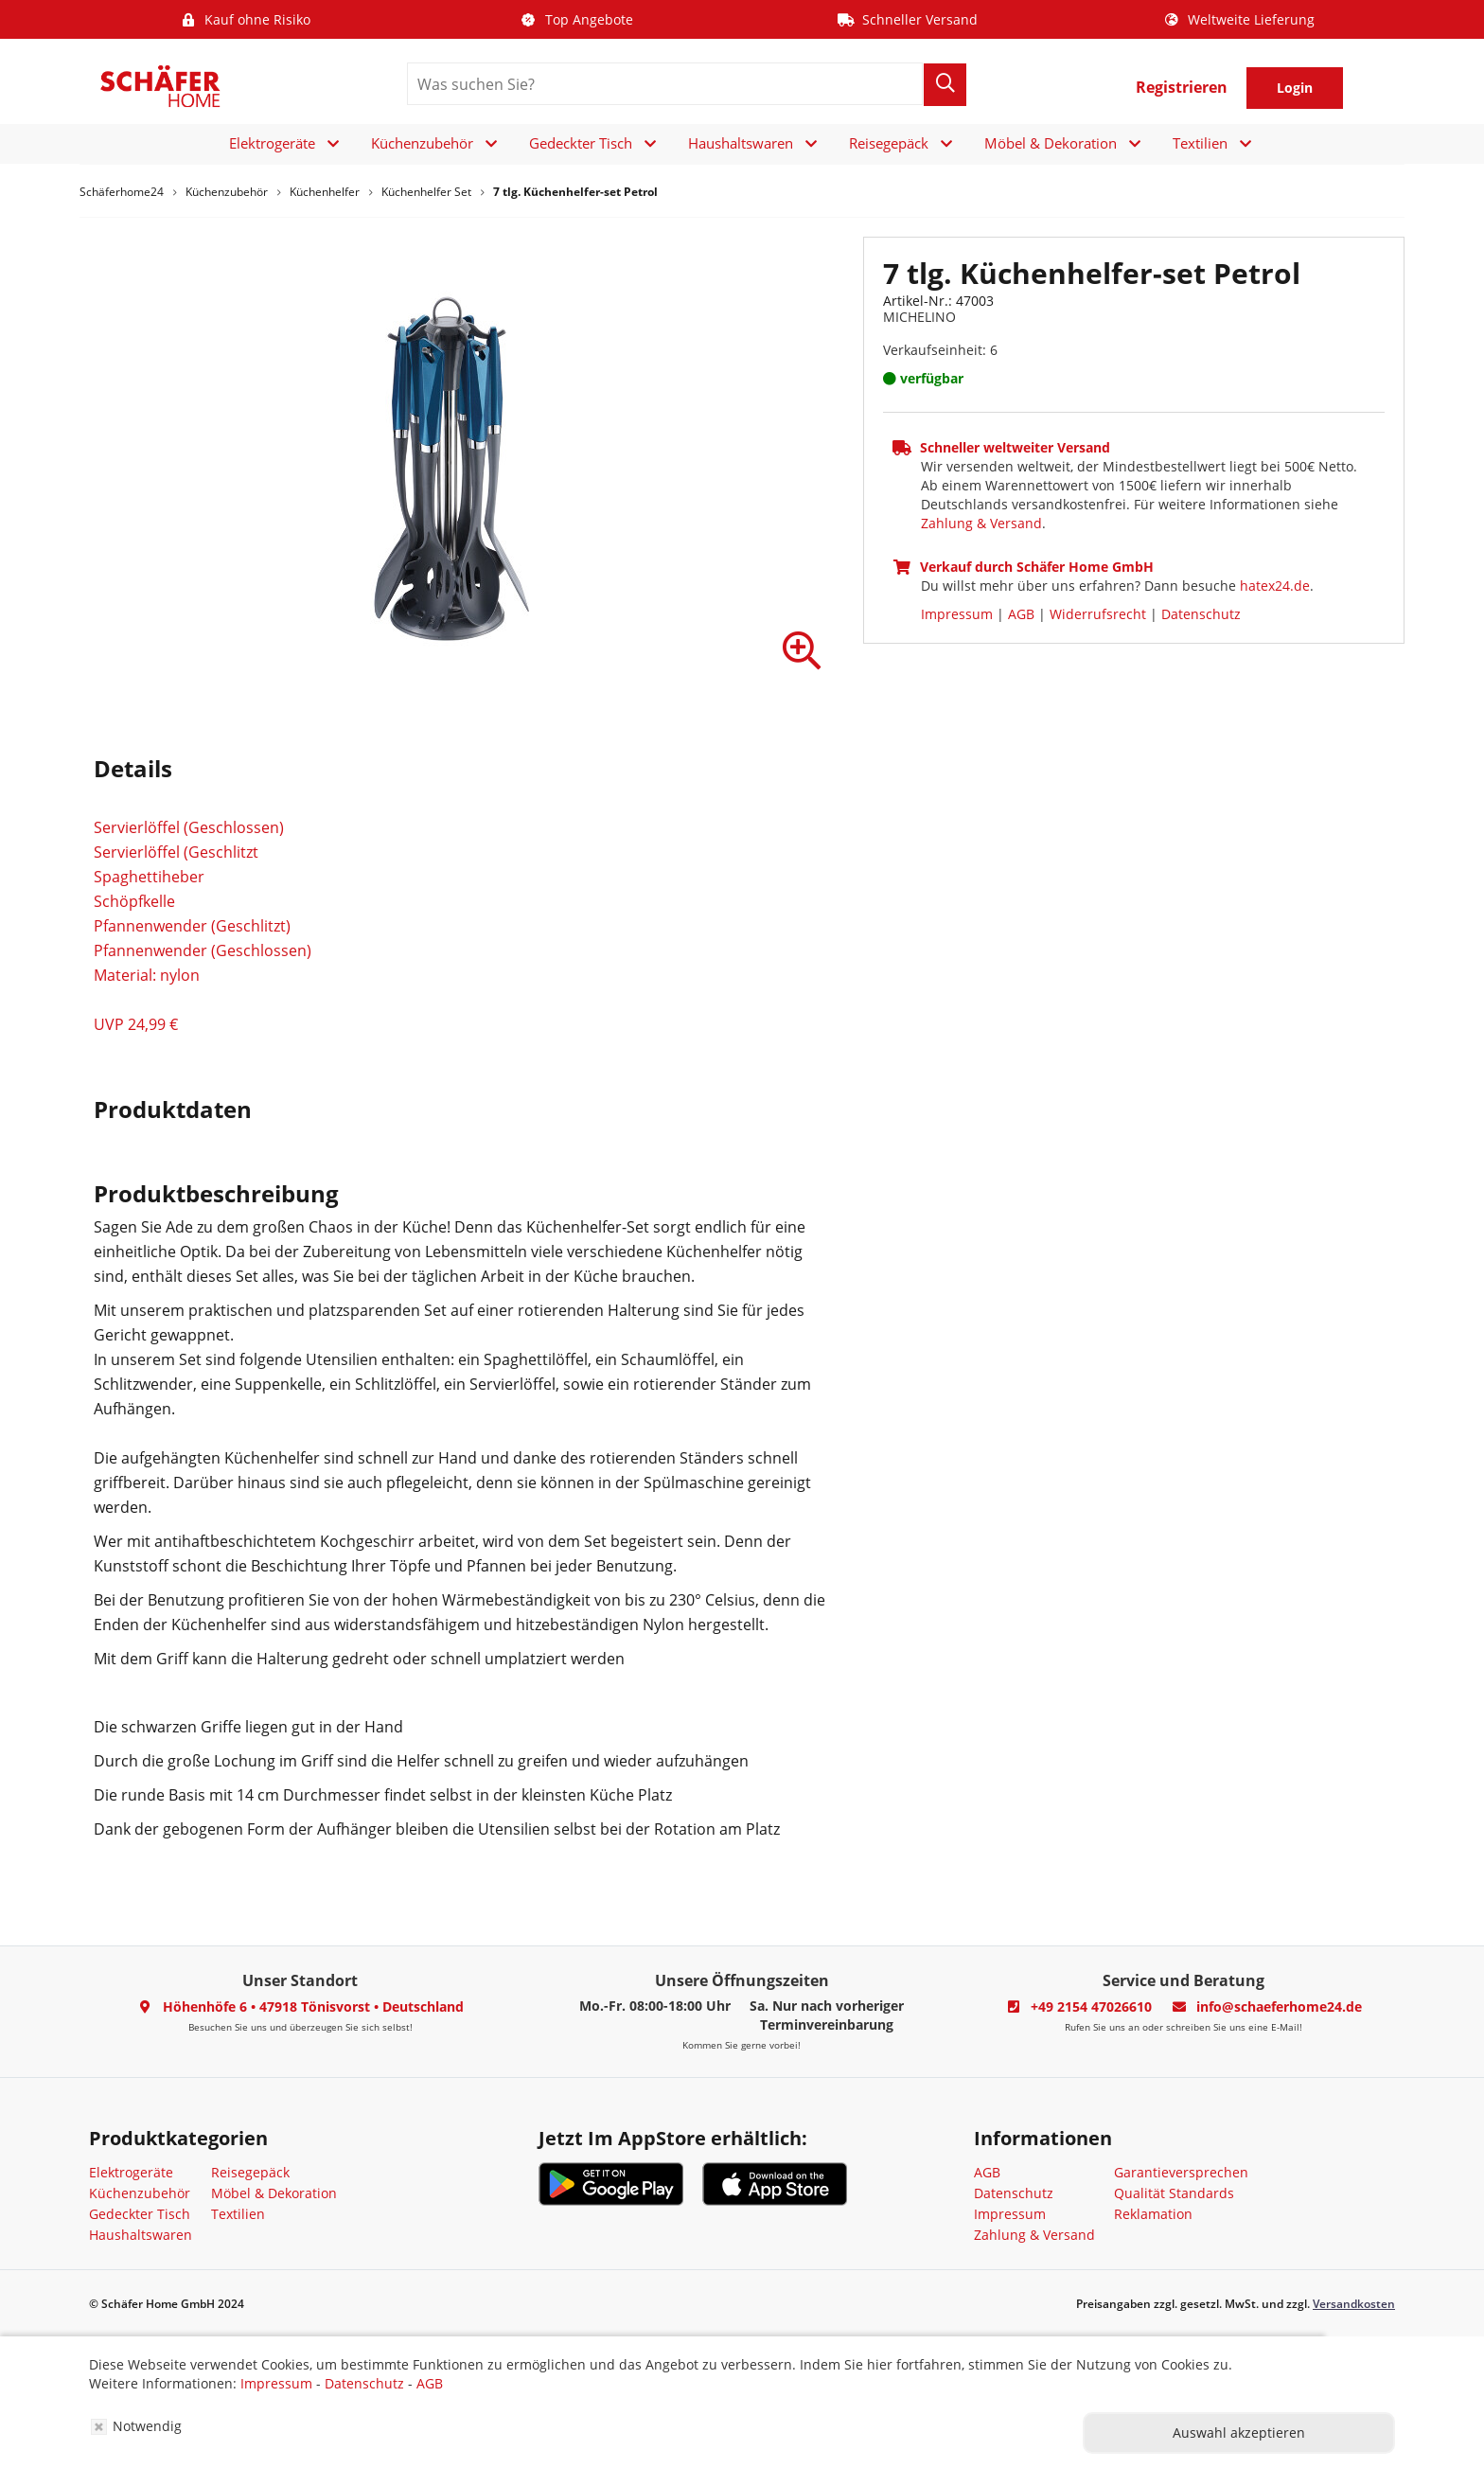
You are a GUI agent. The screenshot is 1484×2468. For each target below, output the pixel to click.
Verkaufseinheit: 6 (940, 350)
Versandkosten (1354, 2304)
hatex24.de (1275, 586)
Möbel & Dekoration (1050, 142)
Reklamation (1153, 2214)
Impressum (957, 614)
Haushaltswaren (740, 142)
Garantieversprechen (1181, 2172)
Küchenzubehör (422, 142)
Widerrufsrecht (1098, 614)
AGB (1021, 614)
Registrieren (1182, 87)
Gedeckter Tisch (580, 142)
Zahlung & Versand (981, 523)
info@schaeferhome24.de (1279, 2006)
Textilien (1200, 142)
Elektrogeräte (272, 142)
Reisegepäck (888, 142)
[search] (665, 83)
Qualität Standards (1174, 2193)
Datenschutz (1201, 614)
